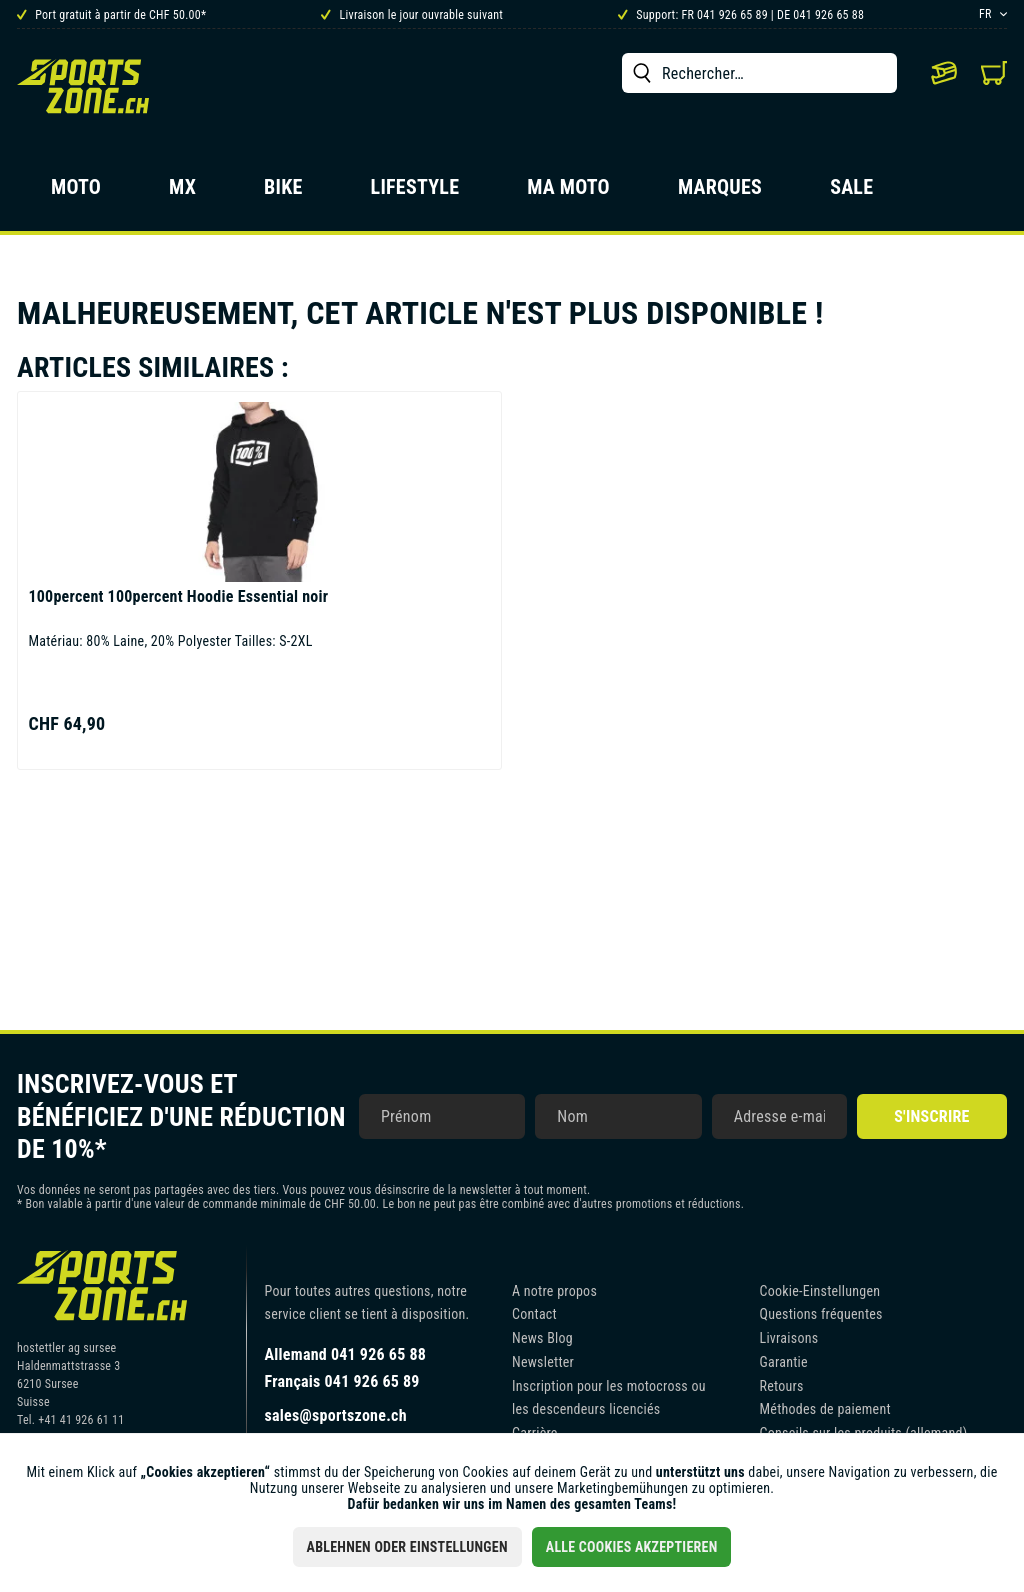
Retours (782, 1386)
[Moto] (76, 193)
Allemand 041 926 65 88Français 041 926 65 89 (346, 1368)
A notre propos (554, 1291)
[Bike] (283, 193)
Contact (534, 1314)
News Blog (542, 1338)
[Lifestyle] (415, 193)
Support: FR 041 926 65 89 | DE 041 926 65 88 (741, 15)
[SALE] (851, 193)
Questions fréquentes (821, 1314)
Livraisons (789, 1338)
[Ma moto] (568, 193)
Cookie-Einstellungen (820, 1291)
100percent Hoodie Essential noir (178, 596)
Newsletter (543, 1362)
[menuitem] (759, 73)
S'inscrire (931, 1116)
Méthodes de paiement (825, 1409)
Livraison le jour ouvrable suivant (412, 15)
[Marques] (720, 193)
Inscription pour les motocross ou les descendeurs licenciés (609, 1398)
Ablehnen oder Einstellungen (407, 1547)
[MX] (182, 193)
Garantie (784, 1362)
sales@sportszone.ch (336, 1415)
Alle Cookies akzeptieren (632, 1547)
